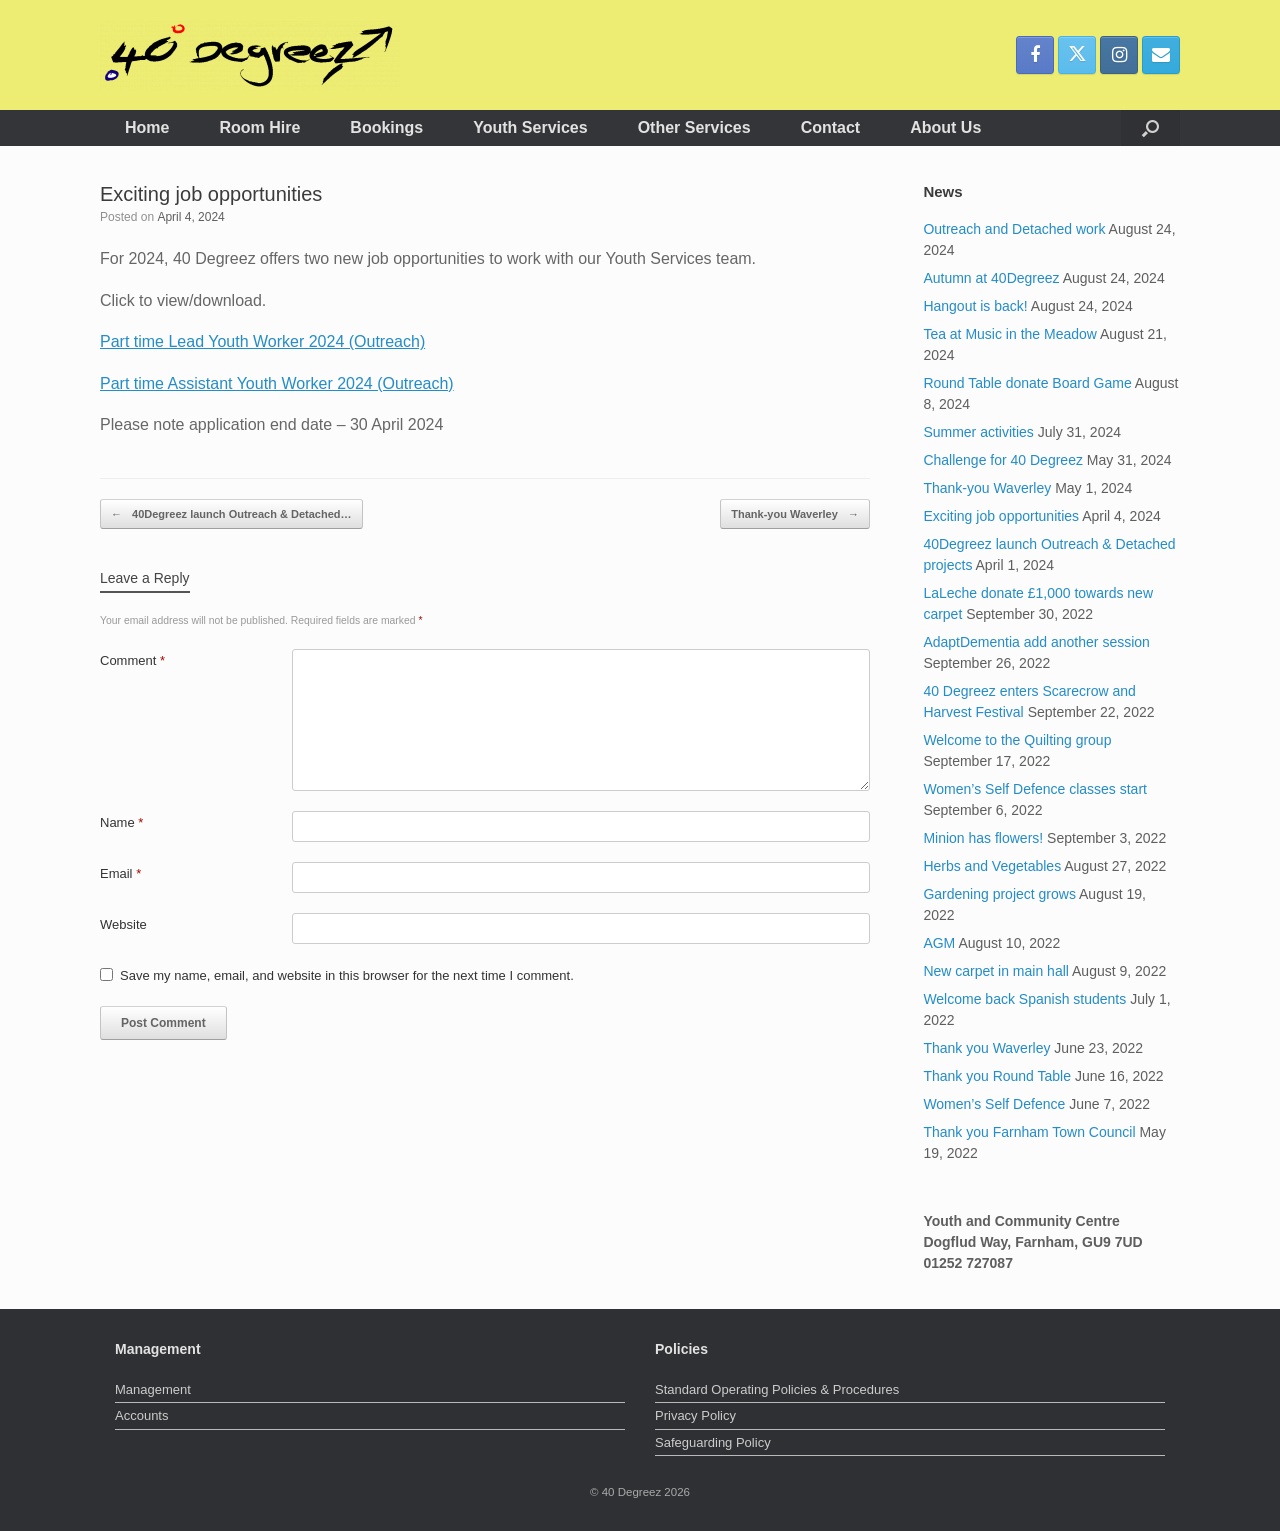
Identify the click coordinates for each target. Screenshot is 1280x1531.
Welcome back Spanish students (1024, 999)
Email (120, 873)
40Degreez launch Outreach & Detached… (231, 514)
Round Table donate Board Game (1027, 383)
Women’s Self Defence (994, 1104)
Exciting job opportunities (1001, 516)
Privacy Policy (695, 1415)
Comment (132, 660)
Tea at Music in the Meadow (1010, 334)
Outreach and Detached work (1014, 229)
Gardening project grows (999, 894)
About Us (945, 127)
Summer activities (978, 432)
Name (121, 822)
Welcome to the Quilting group (1017, 740)
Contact (831, 127)
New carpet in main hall (996, 971)
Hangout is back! (975, 306)
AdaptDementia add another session (1036, 642)
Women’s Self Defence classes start (1035, 789)
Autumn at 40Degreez (991, 278)
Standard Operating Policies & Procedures (777, 1389)
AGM (939, 943)
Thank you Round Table (997, 1076)
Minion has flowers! (983, 838)
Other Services (694, 127)
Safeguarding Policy (713, 1442)
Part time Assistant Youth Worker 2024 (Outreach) (277, 383)
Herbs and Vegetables (992, 866)
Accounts (141, 1415)
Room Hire (259, 127)
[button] (1150, 128)
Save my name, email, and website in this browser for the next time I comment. (347, 975)
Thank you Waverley (986, 1048)
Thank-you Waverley (795, 514)
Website (123, 924)
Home (147, 127)
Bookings (386, 127)
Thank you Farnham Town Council (1029, 1132)
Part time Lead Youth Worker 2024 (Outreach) (262, 341)
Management (153, 1389)
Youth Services (530, 127)
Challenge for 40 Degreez (1003, 460)
